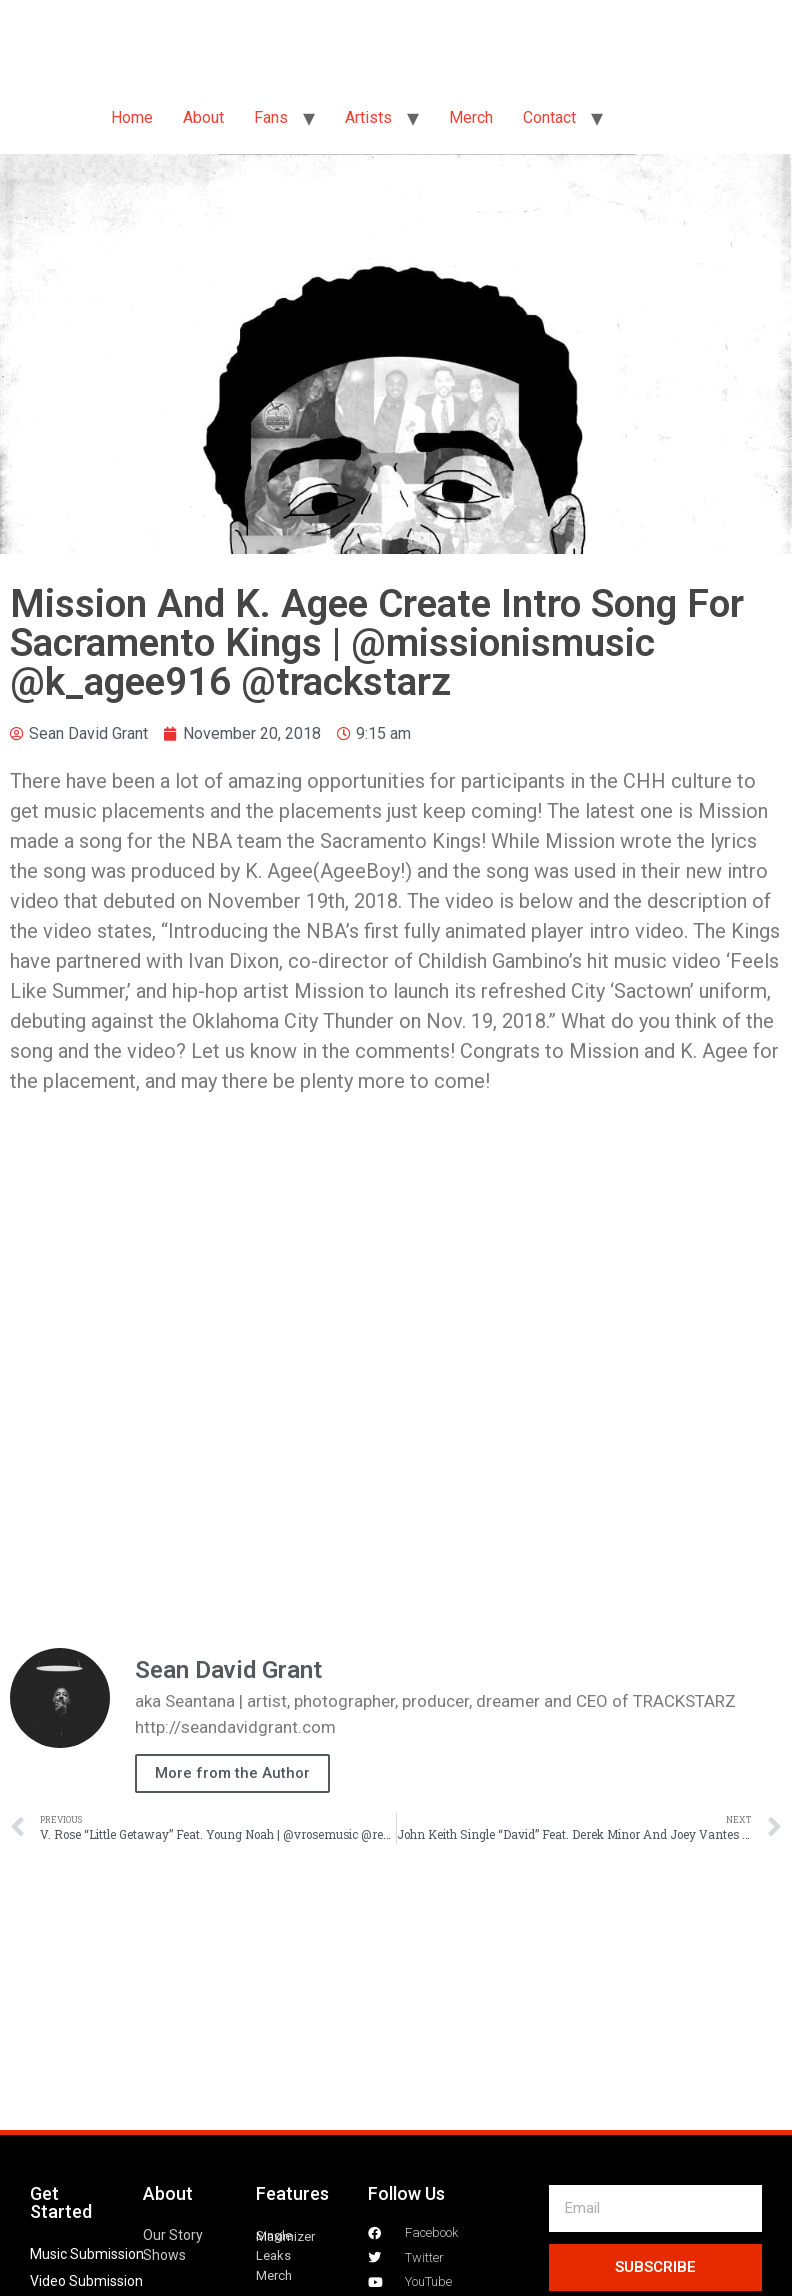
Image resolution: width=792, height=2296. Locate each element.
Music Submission (87, 2254)
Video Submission (86, 2281)
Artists (368, 117)
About (203, 117)
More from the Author (232, 1773)
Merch (471, 117)
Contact (549, 117)
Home (132, 117)
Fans (271, 117)
